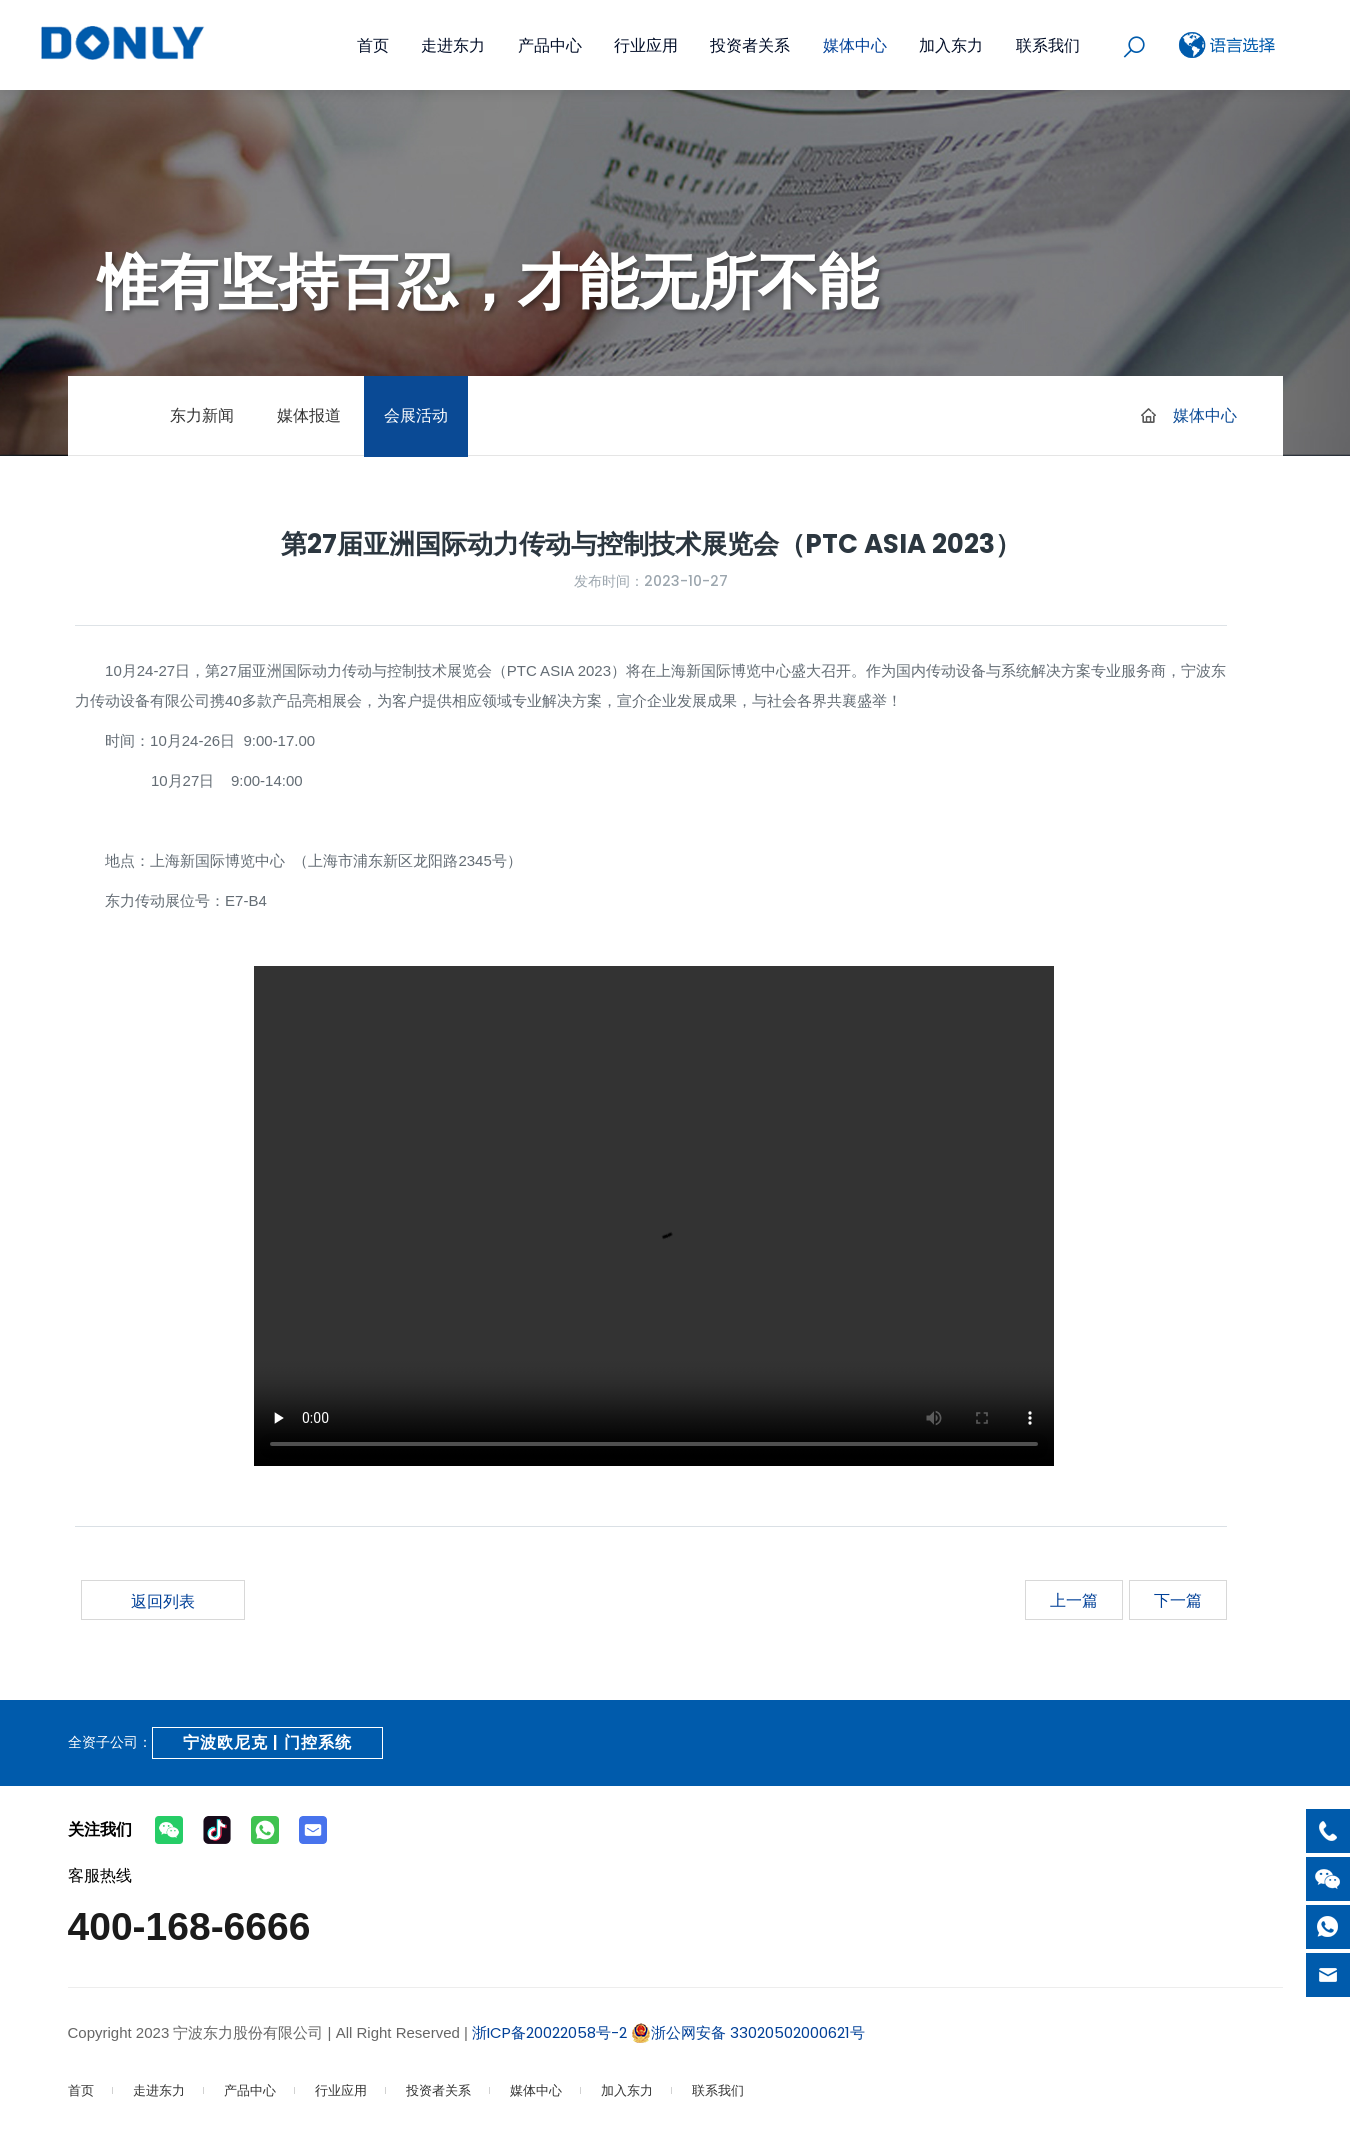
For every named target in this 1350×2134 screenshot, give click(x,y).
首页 (373, 45)
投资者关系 (750, 45)
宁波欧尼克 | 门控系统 (267, 1742)
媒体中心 (855, 45)
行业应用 (646, 45)
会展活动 (416, 415)
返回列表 (163, 1601)
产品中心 (550, 45)
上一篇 (1074, 1600)
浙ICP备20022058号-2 (547, 2032)
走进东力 (453, 45)
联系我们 (1048, 45)
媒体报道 (309, 415)
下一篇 (1178, 1600)
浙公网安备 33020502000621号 (748, 2032)
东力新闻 (202, 415)
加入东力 (951, 45)
